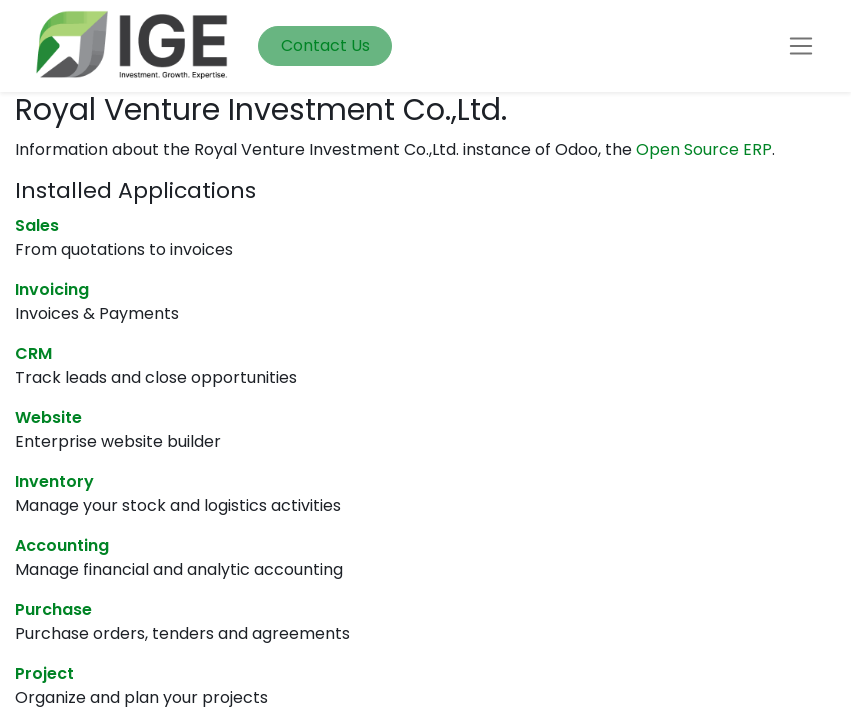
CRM (33, 353)
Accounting (62, 545)
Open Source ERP (704, 149)
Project (44, 673)
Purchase (53, 609)
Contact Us (325, 45)
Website (48, 417)
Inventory (54, 481)
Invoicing (52, 289)
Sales (37, 225)
